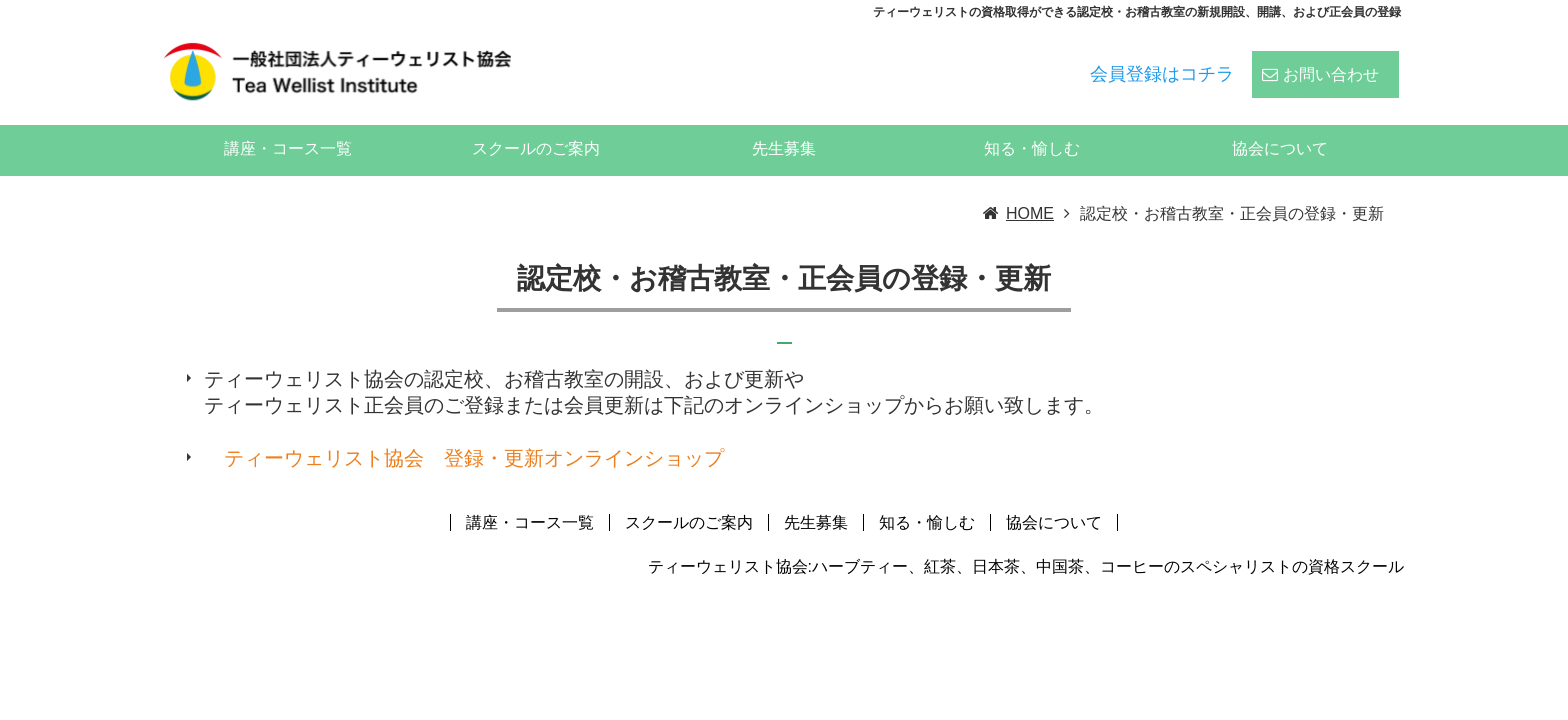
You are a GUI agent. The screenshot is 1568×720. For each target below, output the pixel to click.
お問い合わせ (1331, 61)
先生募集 (784, 120)
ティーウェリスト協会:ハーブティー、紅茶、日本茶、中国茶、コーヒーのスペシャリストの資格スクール (1026, 538)
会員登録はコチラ (1162, 61)
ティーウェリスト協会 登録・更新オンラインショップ (474, 430)
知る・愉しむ (1032, 120)
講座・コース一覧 (288, 120)
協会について (1280, 120)
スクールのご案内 (536, 120)
